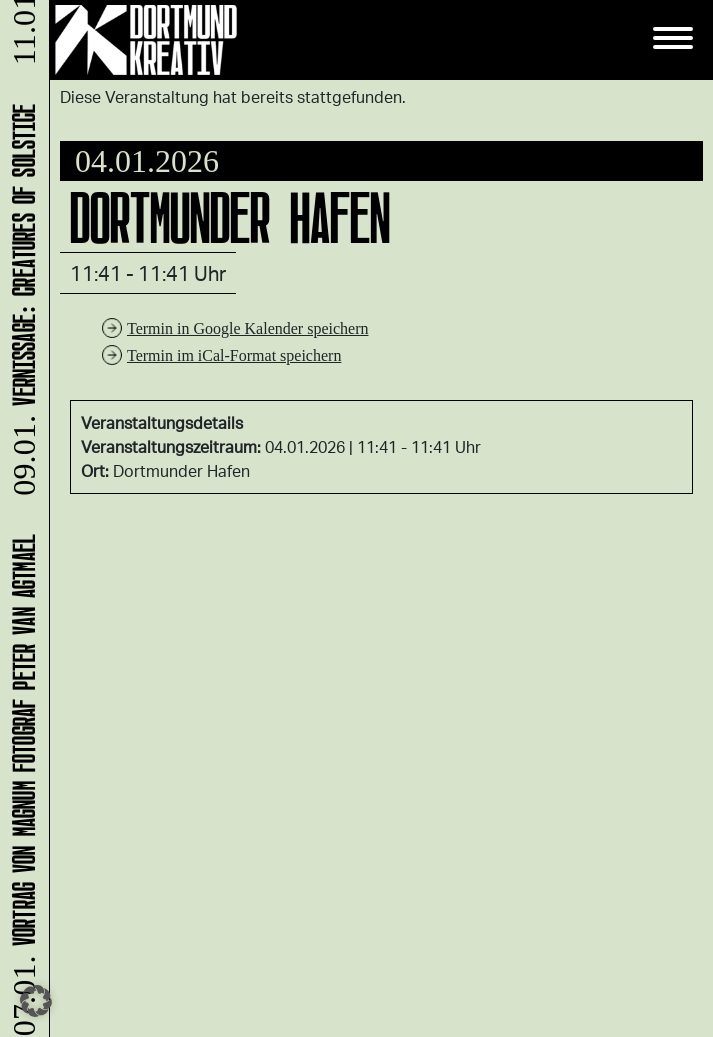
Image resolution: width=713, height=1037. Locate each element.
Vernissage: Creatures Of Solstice (20, 302)
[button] (36, 1001)
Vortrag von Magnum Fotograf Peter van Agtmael (20, 784)
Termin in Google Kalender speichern (247, 328)
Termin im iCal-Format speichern (234, 355)
